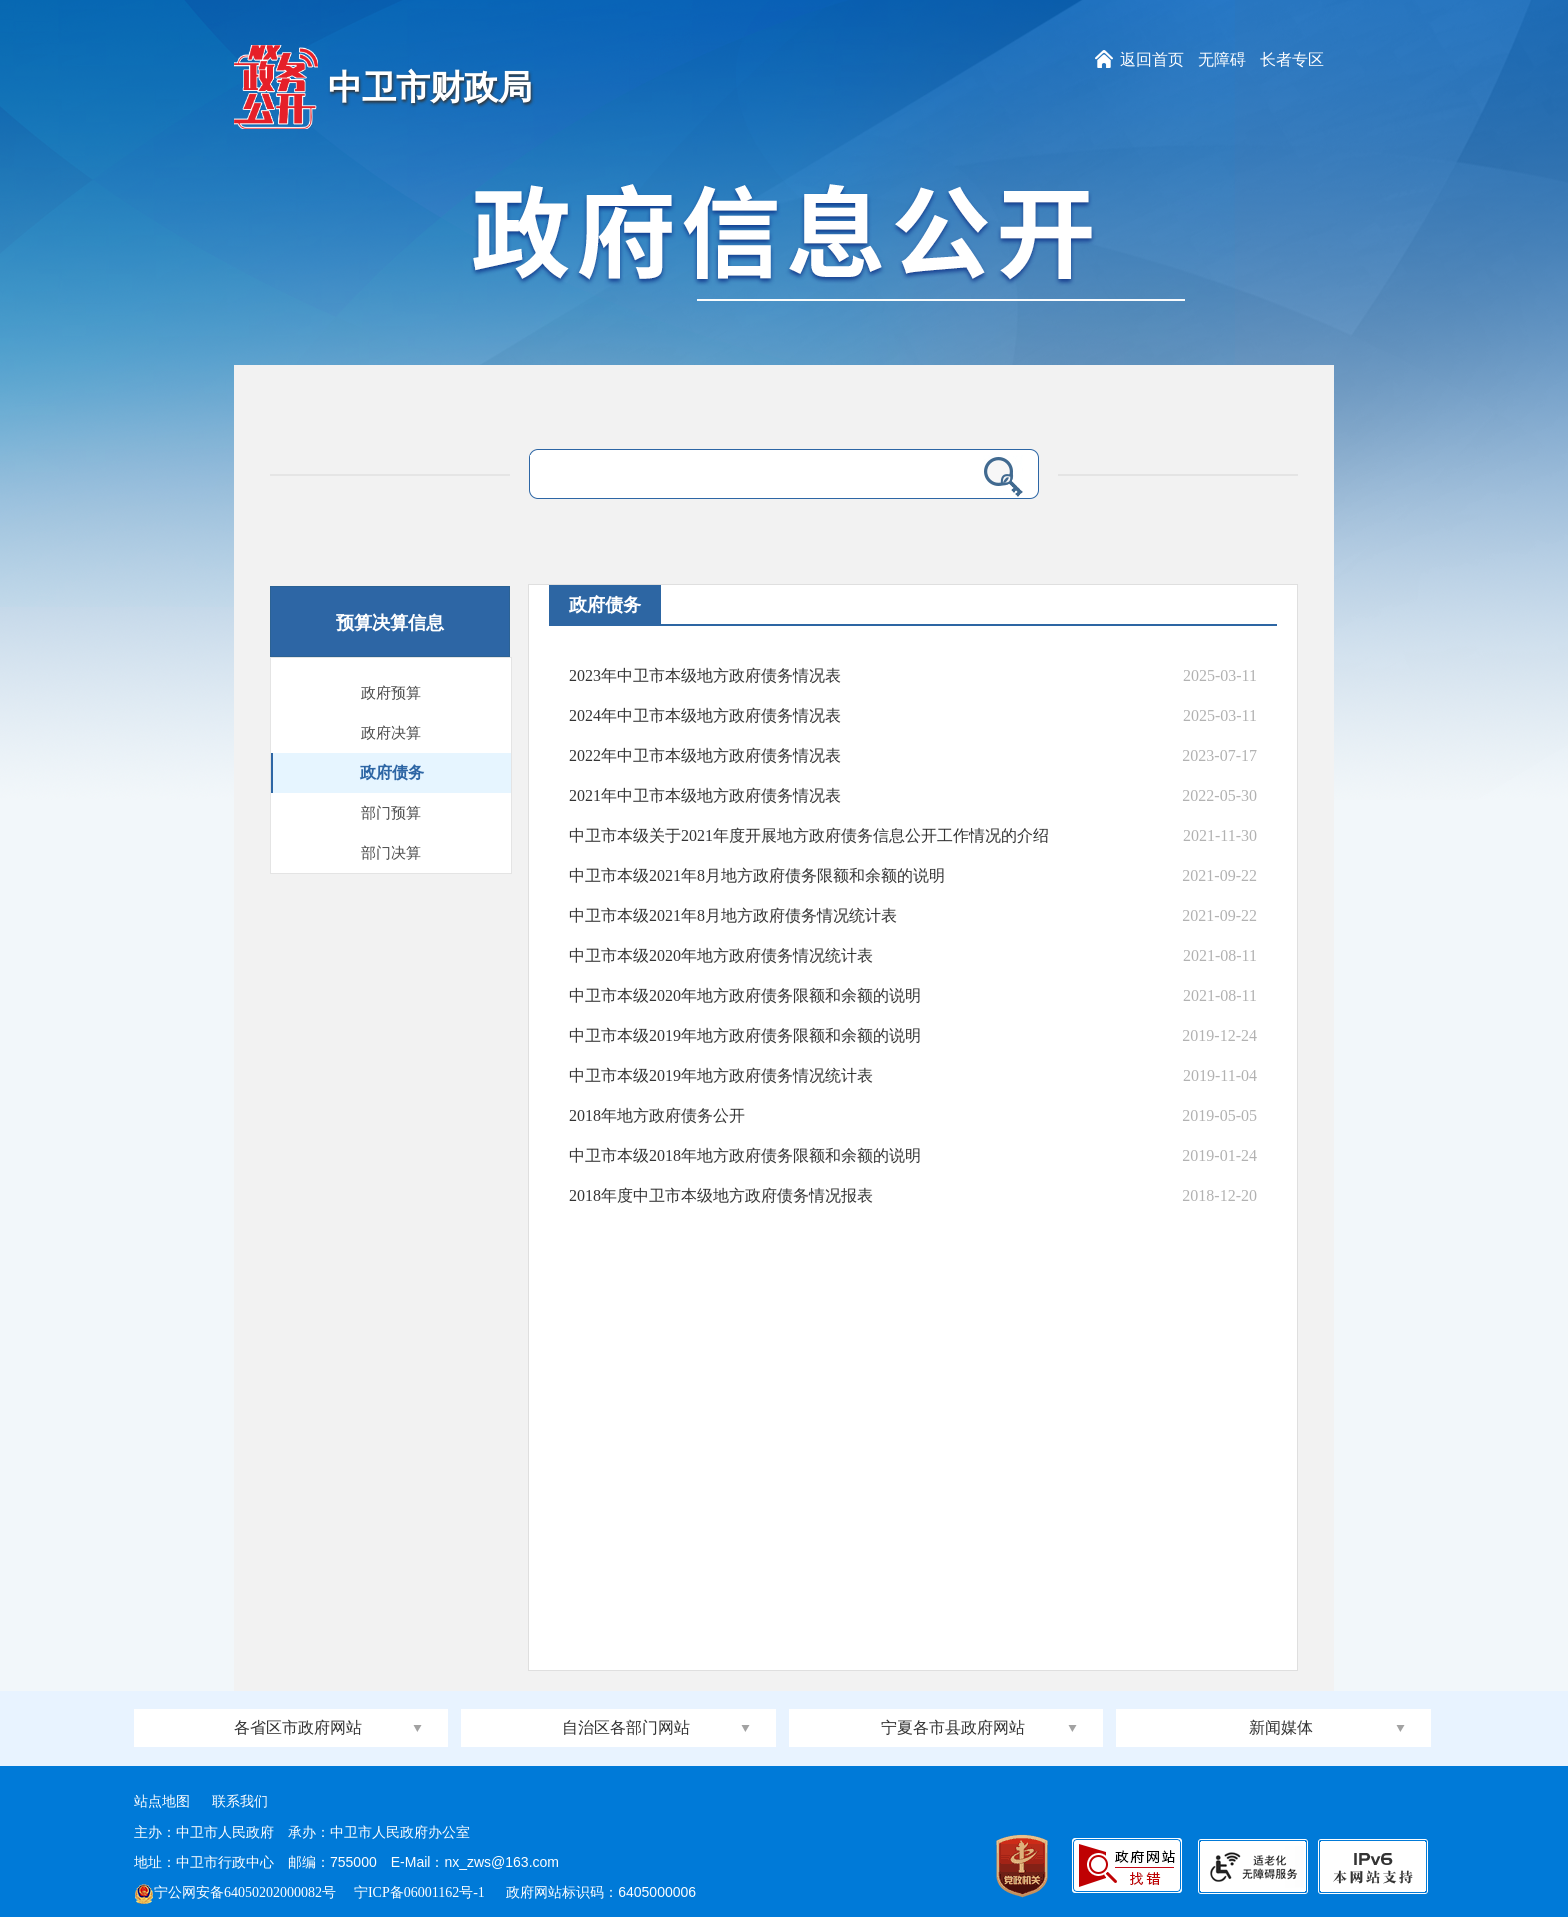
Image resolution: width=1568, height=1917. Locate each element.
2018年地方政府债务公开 (657, 1115)
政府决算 (391, 733)
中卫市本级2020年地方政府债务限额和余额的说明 (745, 995)
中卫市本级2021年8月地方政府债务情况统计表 (733, 915)
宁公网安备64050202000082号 (235, 1892)
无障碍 (1222, 59)
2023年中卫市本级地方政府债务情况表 (705, 675)
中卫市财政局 (430, 87)
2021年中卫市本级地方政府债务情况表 (705, 795)
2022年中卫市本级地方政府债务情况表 (705, 755)
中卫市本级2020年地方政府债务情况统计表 (721, 955)
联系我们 (240, 1801)
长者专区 (1292, 59)
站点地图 (162, 1801)
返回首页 (1152, 59)
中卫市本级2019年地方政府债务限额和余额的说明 (745, 1035)
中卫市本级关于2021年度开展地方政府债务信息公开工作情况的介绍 (809, 835)
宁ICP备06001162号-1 (421, 1892)
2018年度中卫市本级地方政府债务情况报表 (721, 1195)
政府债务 (392, 772)
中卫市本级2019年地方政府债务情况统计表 (721, 1075)
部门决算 (391, 853)
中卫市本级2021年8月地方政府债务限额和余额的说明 (757, 875)
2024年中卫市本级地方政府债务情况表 (705, 715)
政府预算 (391, 693)
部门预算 (391, 813)
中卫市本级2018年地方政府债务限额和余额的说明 (745, 1155)
